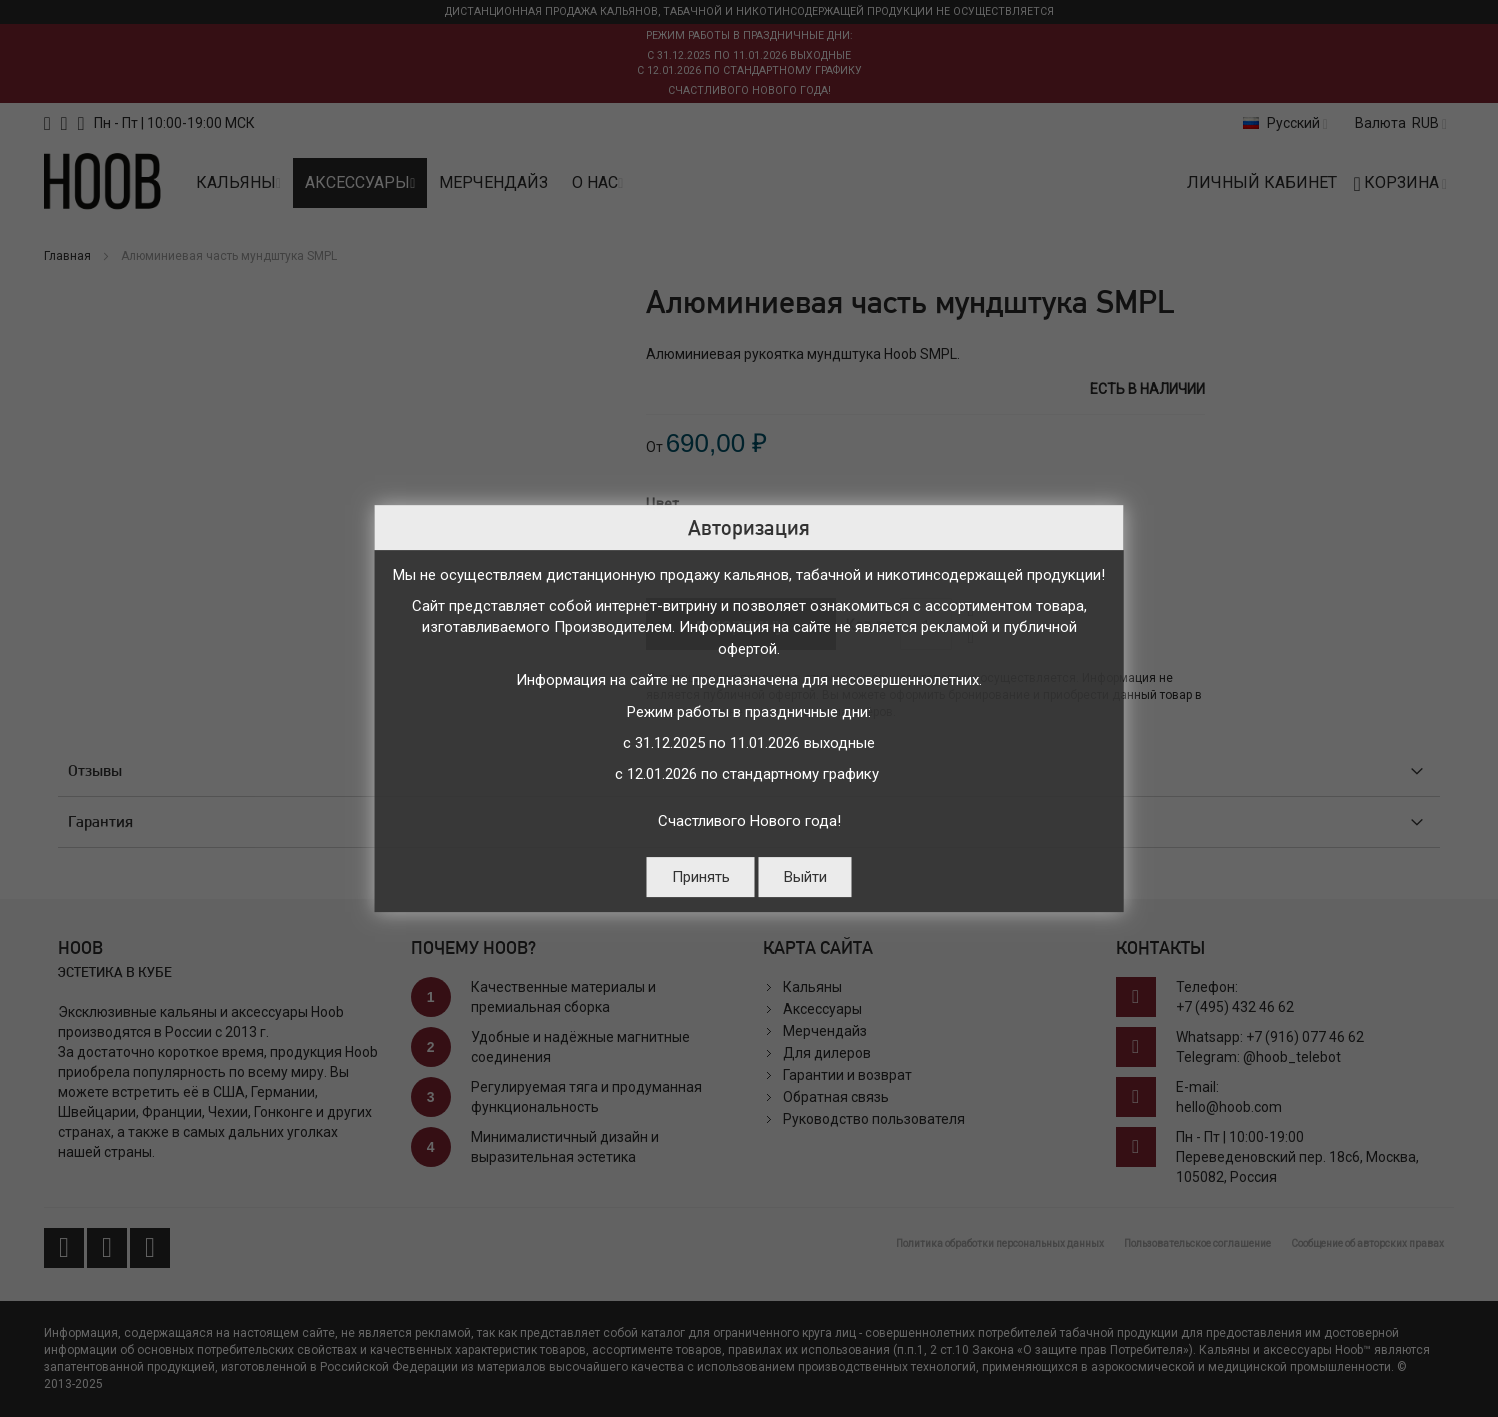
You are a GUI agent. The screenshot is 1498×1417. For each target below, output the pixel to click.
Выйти (805, 877)
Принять (701, 877)
